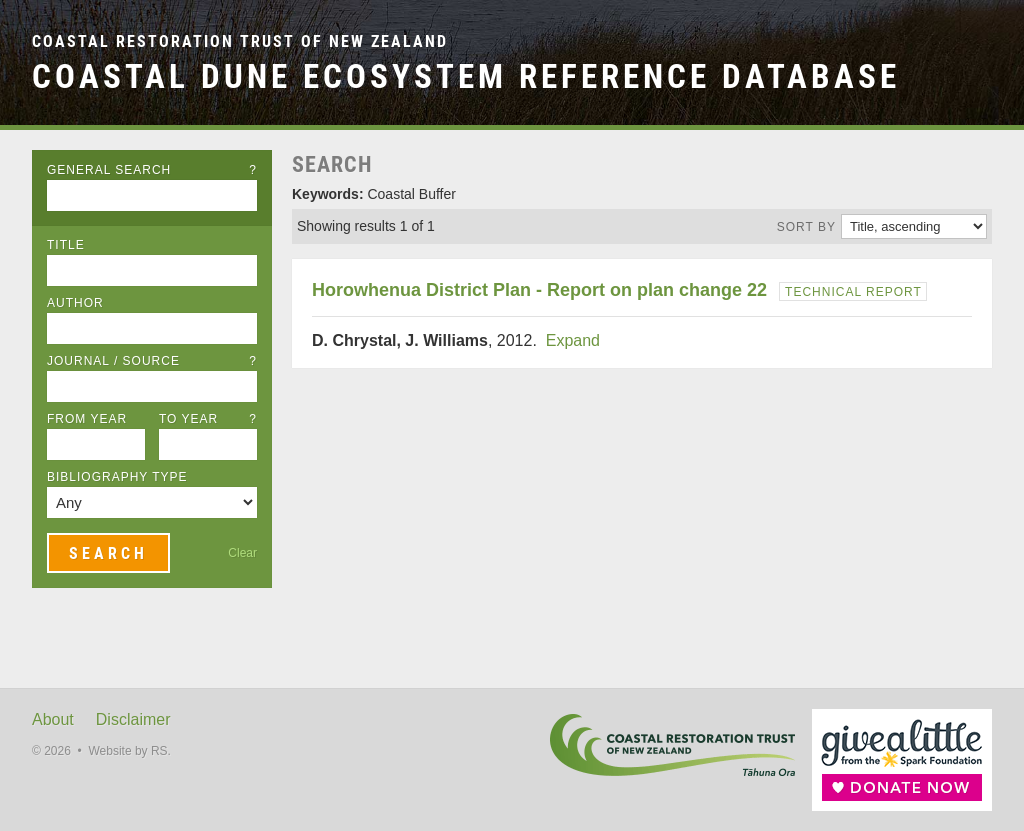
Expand (573, 340)
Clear (242, 553)
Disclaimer (133, 719)
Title (66, 245)
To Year (208, 419)
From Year (87, 419)
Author (75, 303)
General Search (152, 170)
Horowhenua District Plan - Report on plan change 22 (539, 290)
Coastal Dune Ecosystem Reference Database (466, 76)
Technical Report (853, 292)
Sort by (806, 227)
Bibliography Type (117, 477)
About (53, 719)
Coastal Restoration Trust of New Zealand (240, 41)
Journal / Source (152, 361)
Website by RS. (129, 751)
